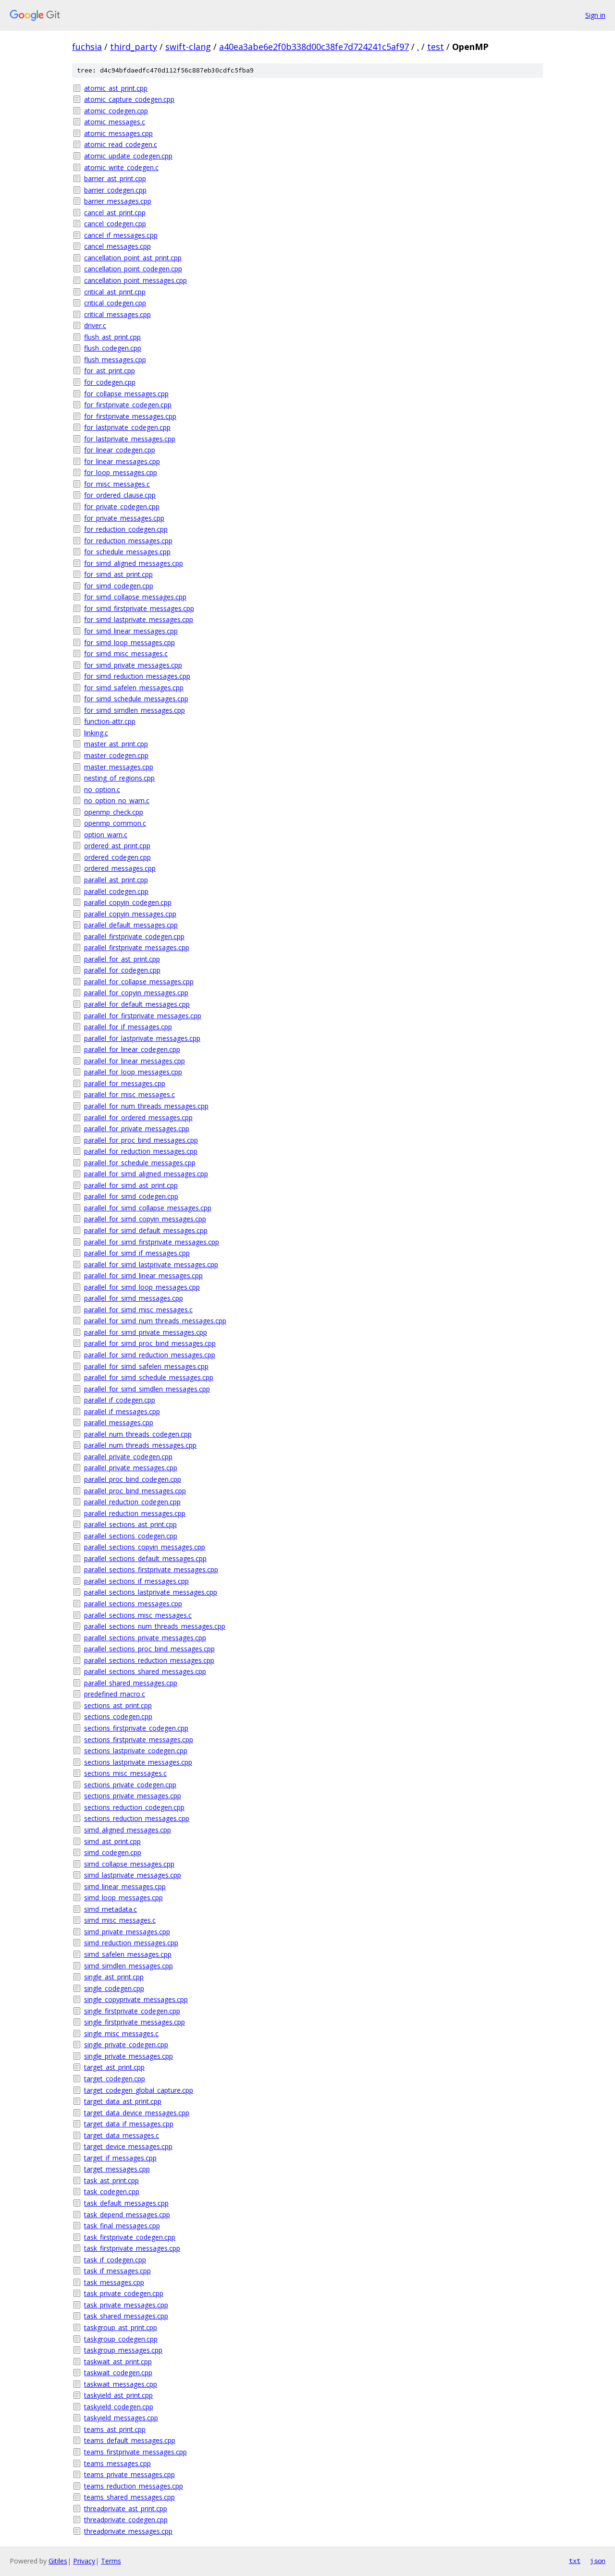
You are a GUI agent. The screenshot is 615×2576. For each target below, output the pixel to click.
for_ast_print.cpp (109, 370)
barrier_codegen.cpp (115, 190)
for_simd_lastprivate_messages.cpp (138, 619)
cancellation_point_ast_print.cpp (133, 257)
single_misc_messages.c (121, 2033)
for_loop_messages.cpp (120, 472)
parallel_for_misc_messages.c (129, 1094)
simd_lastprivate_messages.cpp (132, 1875)
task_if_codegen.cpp (115, 2259)
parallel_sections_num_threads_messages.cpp (154, 1626)
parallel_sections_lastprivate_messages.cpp (150, 1592)
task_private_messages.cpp (126, 2304)
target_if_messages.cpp (120, 2157)
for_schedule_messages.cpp (127, 551)
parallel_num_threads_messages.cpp (140, 1445)
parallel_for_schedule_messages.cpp (140, 1162)
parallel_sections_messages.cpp (133, 1603)
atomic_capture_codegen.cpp (129, 99)
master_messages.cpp (118, 766)
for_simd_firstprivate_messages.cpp (139, 608)
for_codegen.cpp (109, 382)
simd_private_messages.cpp (127, 1931)
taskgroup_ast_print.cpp (120, 2327)
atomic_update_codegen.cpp (128, 155)
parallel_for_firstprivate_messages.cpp (142, 1015)
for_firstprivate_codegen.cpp (128, 404)
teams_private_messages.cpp (129, 2474)
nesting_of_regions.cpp (119, 777)
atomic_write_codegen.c (121, 167)
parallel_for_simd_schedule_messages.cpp (148, 1377)
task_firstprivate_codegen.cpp (129, 2237)
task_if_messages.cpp (117, 2270)
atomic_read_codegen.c (120, 144)
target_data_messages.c (121, 2135)
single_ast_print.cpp (114, 1976)
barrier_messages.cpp (117, 201)
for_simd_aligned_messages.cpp (133, 563)
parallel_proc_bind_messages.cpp (135, 1490)
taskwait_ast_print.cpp (118, 2361)
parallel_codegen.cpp (116, 891)
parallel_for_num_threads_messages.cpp (146, 1106)
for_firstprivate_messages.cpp (130, 416)
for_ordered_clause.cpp (120, 495)
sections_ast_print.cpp (118, 1705)
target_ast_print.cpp (114, 2067)
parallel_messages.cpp (118, 1422)
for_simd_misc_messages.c (126, 653)
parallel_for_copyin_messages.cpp (136, 992)
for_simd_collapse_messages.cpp (135, 596)
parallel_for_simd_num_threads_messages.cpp (155, 1320)
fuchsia (87, 46)
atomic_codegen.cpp (116, 110)
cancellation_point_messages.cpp (135, 280)
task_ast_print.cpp (111, 2180)
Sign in (595, 15)
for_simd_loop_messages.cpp (129, 642)
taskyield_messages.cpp (121, 2417)
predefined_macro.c (114, 1693)
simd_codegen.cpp (112, 1852)
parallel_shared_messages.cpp (130, 1682)
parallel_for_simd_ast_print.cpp (131, 1185)
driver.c (95, 325)
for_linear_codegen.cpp (119, 449)
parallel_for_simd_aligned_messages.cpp (146, 1173)
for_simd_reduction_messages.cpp (137, 676)
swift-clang (188, 46)
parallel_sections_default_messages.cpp (145, 1558)
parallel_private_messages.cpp (130, 1467)
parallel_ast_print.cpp (116, 879)
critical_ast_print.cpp (115, 291)
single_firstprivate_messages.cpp (134, 2022)
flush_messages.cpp (115, 359)
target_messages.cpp (117, 2168)
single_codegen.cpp (114, 1988)
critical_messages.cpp (117, 314)
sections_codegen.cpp (118, 1716)
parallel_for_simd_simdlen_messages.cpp (147, 1388)
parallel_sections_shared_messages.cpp (145, 1671)
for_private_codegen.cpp (122, 506)
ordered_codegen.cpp (117, 857)
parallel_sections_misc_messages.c (138, 1615)
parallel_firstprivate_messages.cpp (136, 947)
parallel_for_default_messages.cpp (137, 1004)
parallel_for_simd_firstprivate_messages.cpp (151, 1241)
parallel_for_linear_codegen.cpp (132, 1049)
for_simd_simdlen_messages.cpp (134, 710)
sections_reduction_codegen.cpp (134, 1807)
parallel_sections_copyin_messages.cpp (144, 1546)
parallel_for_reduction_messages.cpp (140, 1151)
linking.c (96, 732)
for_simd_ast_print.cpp (118, 574)
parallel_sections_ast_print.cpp (130, 1524)
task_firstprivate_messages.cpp (132, 2248)
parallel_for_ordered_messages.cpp (138, 1117)
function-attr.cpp (109, 721)
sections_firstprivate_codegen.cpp (136, 1728)
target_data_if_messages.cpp (128, 2123)
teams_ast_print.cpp (115, 2429)
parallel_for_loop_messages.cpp (133, 1071)
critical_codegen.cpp (115, 302)
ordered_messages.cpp (120, 868)
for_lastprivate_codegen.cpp (127, 427)
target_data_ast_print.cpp (122, 2101)
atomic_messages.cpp (118, 133)
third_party (133, 46)
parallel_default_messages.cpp (131, 924)
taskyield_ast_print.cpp (118, 2395)
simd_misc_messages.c (120, 1920)
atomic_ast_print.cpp (116, 88)
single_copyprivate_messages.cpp (136, 1999)
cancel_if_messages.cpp (121, 235)
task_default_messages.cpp (126, 2203)
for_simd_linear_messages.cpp (131, 630)
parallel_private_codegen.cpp (128, 1456)
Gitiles (58, 2560)
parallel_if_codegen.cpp (119, 1399)
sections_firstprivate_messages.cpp (138, 1739)
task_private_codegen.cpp (123, 2293)
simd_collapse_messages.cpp (129, 1863)
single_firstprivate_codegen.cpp (132, 2010)
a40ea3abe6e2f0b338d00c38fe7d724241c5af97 (314, 46)
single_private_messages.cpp (128, 2056)
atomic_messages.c (114, 121)
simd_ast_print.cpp (112, 1841)
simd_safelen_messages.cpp (128, 1954)
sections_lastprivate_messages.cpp (138, 1762)
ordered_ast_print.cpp (117, 845)
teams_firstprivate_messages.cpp (135, 2451)
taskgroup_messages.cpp (123, 2350)
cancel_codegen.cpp (115, 223)
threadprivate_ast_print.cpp (125, 2508)
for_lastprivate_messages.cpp (129, 438)
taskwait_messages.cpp (120, 2384)
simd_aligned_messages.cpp (127, 1829)
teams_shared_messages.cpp (129, 2497)
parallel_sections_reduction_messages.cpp (149, 1660)
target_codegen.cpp (114, 2078)
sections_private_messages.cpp (132, 1795)
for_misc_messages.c (117, 483)
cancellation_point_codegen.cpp (133, 268)
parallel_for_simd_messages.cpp (133, 1298)
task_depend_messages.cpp (127, 2214)
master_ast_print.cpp (116, 743)
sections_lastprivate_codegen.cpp (135, 1750)
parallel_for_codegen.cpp (122, 970)
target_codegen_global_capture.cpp (138, 2090)
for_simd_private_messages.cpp (133, 665)
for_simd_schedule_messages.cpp (136, 698)
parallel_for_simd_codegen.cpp (131, 1196)
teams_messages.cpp (117, 2463)
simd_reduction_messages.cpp (131, 1942)
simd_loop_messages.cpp (123, 1897)
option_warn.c (105, 834)
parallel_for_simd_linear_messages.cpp (143, 1275)
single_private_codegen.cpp (126, 2044)
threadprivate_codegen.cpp (126, 2519)
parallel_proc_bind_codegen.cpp (132, 1479)
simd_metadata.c (110, 1909)
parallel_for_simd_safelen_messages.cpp (146, 1366)
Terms (111, 2560)
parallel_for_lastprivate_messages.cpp (142, 1038)
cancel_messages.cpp (117, 246)
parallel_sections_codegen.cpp (130, 1535)
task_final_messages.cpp (122, 2225)
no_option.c (102, 789)
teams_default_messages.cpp (129, 2440)
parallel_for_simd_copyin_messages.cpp (145, 1218)
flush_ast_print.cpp (112, 337)
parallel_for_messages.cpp (124, 1083)
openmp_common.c (115, 823)
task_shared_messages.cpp (126, 2315)
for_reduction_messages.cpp (128, 540)
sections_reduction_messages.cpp (136, 1818)
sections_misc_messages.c (125, 1773)
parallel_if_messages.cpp (122, 1411)
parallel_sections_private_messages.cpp (145, 1637)
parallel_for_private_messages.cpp (136, 1128)
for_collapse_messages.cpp (126, 393)
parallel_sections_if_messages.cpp (136, 1581)
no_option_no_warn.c (116, 800)
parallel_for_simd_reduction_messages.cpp (149, 1354)
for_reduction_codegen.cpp (126, 529)
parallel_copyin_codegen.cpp (128, 902)
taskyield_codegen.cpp (118, 2406)
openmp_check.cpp (113, 812)
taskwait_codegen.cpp (118, 2372)
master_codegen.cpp (116, 755)
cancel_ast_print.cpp (115, 212)
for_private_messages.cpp (124, 518)
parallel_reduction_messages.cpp (134, 1513)
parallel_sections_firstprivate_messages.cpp (151, 1569)
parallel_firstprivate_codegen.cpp (134, 936)
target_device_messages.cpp (128, 2146)
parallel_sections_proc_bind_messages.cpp (149, 1648)
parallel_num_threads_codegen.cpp (138, 1434)
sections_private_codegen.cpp (130, 1784)
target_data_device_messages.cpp (136, 2112)
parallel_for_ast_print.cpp (122, 959)
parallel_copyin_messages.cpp (130, 913)
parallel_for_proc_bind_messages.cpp (141, 1140)
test (435, 46)
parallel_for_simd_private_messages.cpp (145, 1332)
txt (574, 2560)
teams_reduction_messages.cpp (133, 2486)
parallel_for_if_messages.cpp (128, 1026)
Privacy (84, 2560)
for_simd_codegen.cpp (118, 585)
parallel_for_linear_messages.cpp (134, 1060)
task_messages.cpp (114, 2282)
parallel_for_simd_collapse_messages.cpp (147, 1207)
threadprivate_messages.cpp (128, 2531)
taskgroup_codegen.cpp (121, 2339)
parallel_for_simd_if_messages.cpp (137, 1252)
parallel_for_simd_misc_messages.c (138, 1309)
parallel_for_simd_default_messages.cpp (146, 1230)
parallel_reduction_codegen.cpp (132, 1501)
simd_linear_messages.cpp (125, 1886)
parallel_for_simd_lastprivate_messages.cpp (151, 1264)
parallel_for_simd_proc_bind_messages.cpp (150, 1343)
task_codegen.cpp (111, 2191)
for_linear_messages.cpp (122, 461)
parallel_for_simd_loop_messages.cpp (142, 1287)
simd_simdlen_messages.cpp (128, 1965)
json (597, 2560)
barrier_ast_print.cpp (115, 178)
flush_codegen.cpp (112, 348)
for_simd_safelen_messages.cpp (134, 687)
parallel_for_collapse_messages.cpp (139, 981)
